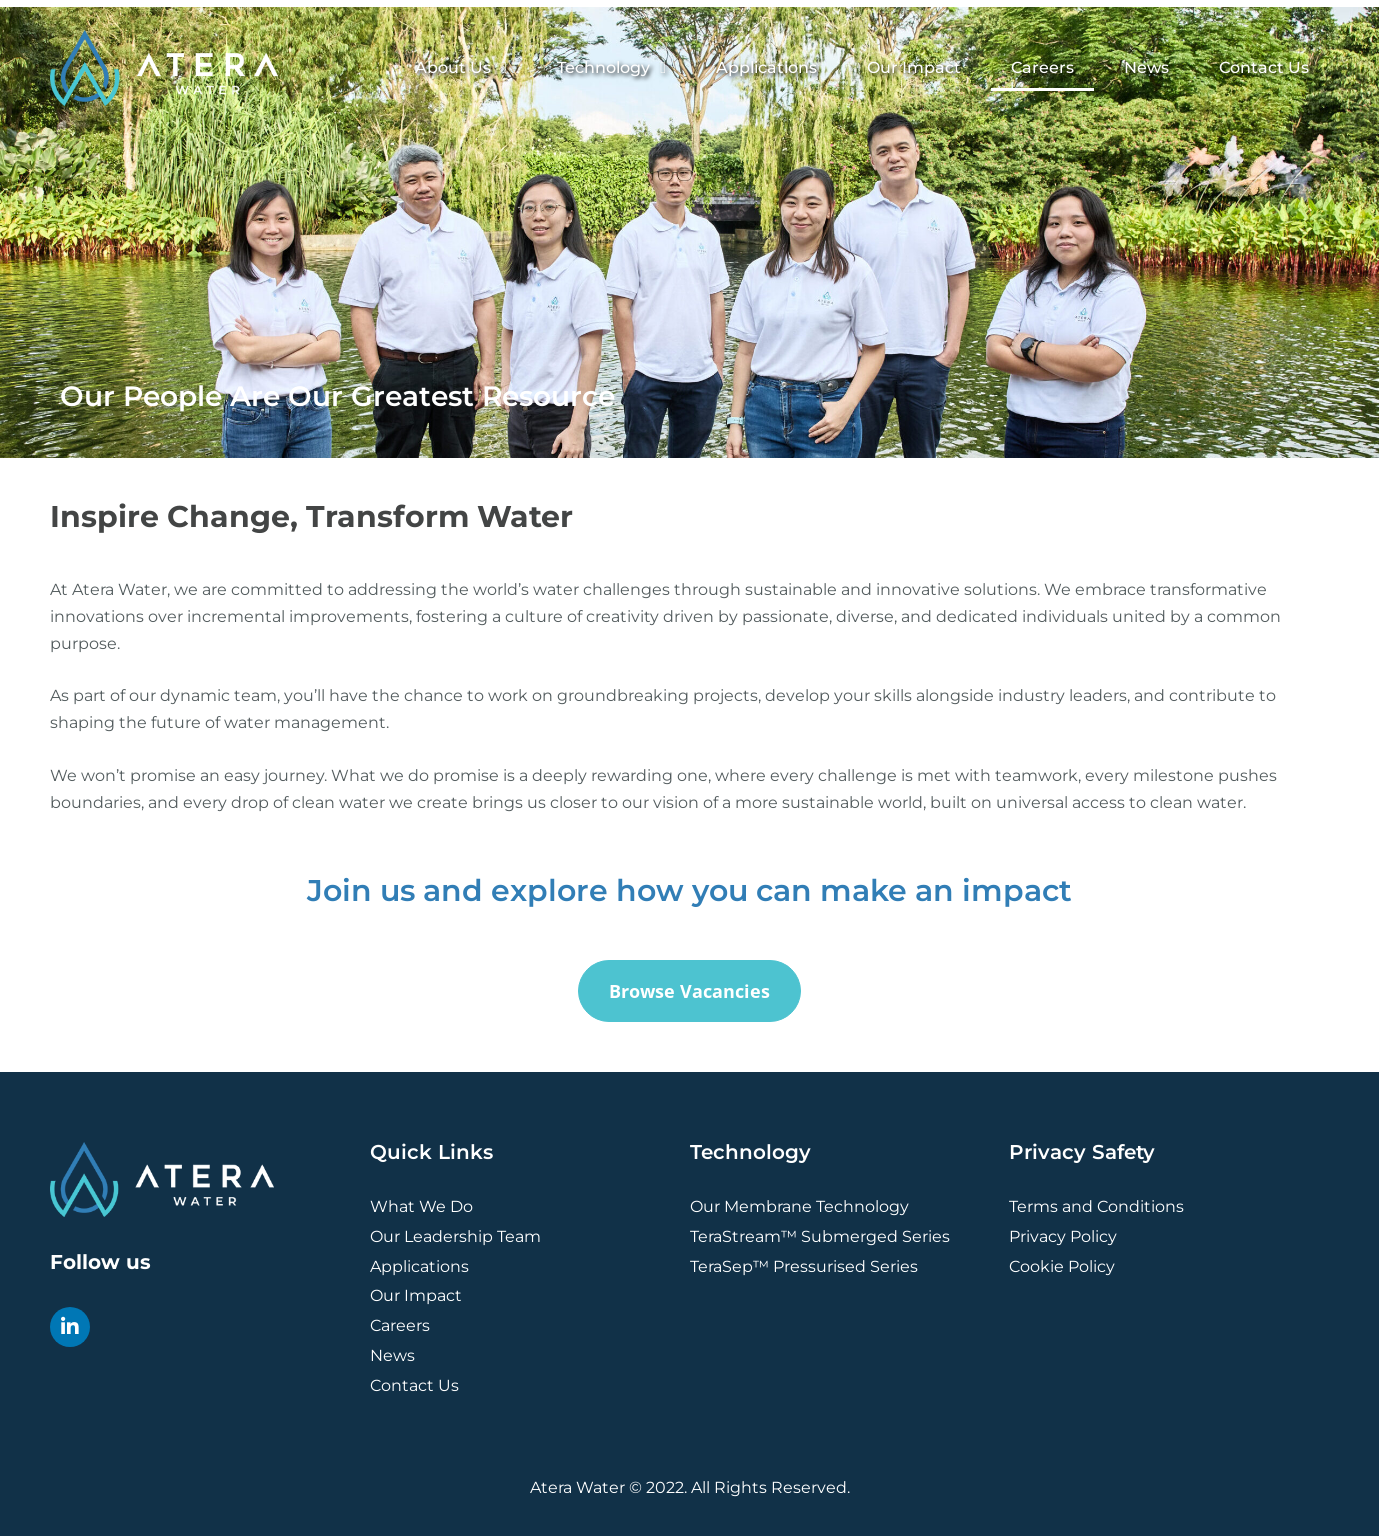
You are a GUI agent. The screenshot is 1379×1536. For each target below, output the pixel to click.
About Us (461, 68)
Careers (1042, 67)
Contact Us (1264, 67)
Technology (611, 68)
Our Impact (914, 67)
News (1146, 67)
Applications (766, 67)
